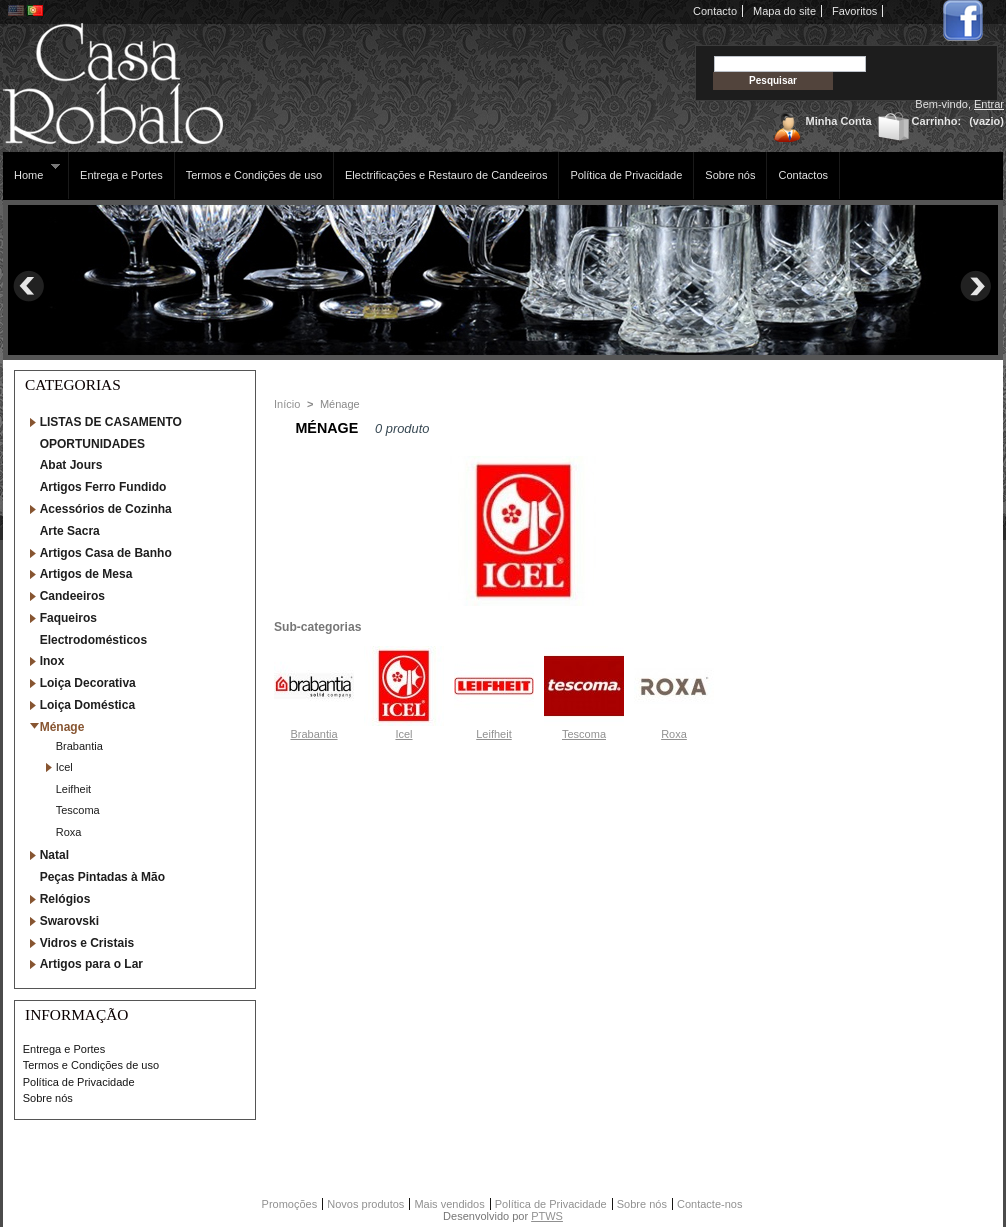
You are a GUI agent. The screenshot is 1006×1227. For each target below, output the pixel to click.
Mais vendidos (449, 1204)
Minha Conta (839, 121)
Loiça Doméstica (87, 705)
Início (287, 404)
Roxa (69, 832)
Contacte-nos (709, 1204)
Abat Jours (71, 465)
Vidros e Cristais (87, 943)
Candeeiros (72, 596)
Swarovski (69, 921)
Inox (52, 661)
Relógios (65, 899)
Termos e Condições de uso (254, 175)
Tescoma (78, 810)
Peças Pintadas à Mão (102, 877)
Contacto (715, 11)
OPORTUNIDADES (92, 444)
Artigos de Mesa (86, 574)
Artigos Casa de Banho (106, 553)
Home (31, 171)
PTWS (547, 1216)
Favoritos (854, 11)
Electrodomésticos (93, 640)
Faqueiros (68, 618)
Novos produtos (365, 1204)
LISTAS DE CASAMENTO (111, 422)
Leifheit (73, 789)
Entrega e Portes (121, 175)
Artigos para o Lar (91, 964)
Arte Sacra (70, 531)
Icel (64, 767)
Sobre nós (730, 175)
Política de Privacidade (626, 175)
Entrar (989, 104)
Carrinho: (937, 121)
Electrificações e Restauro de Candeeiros (446, 175)
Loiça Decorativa (88, 683)
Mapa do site (784, 11)
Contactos (803, 175)
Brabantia (79, 746)
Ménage (62, 727)
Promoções (290, 1204)
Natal (54, 855)
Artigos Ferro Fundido (103, 487)
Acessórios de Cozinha (106, 509)
